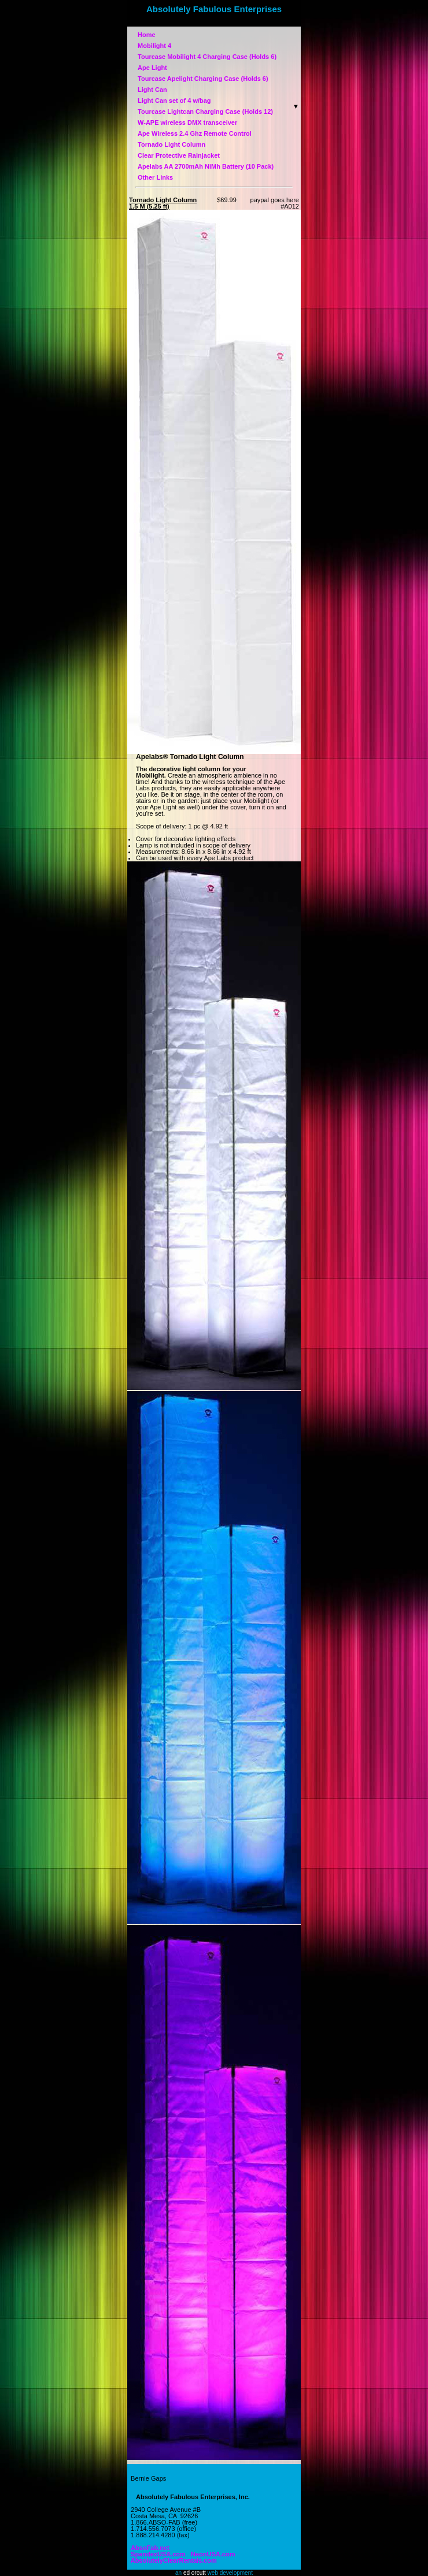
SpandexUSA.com (156, 2551)
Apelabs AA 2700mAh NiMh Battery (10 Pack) (206, 166)
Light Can (185, 89)
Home (183, 34)
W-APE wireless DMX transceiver (187, 122)
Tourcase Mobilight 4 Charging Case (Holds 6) (207, 56)
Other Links (155, 177)
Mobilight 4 (154, 45)
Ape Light (152, 67)
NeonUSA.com (211, 2554)
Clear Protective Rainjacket (179, 155)
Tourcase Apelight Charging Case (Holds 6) (203, 78)
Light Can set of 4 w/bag (174, 100)
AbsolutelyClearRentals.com (172, 2560)
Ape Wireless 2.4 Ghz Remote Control (195, 133)
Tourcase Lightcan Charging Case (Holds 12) (205, 111)
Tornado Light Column (171, 144)
